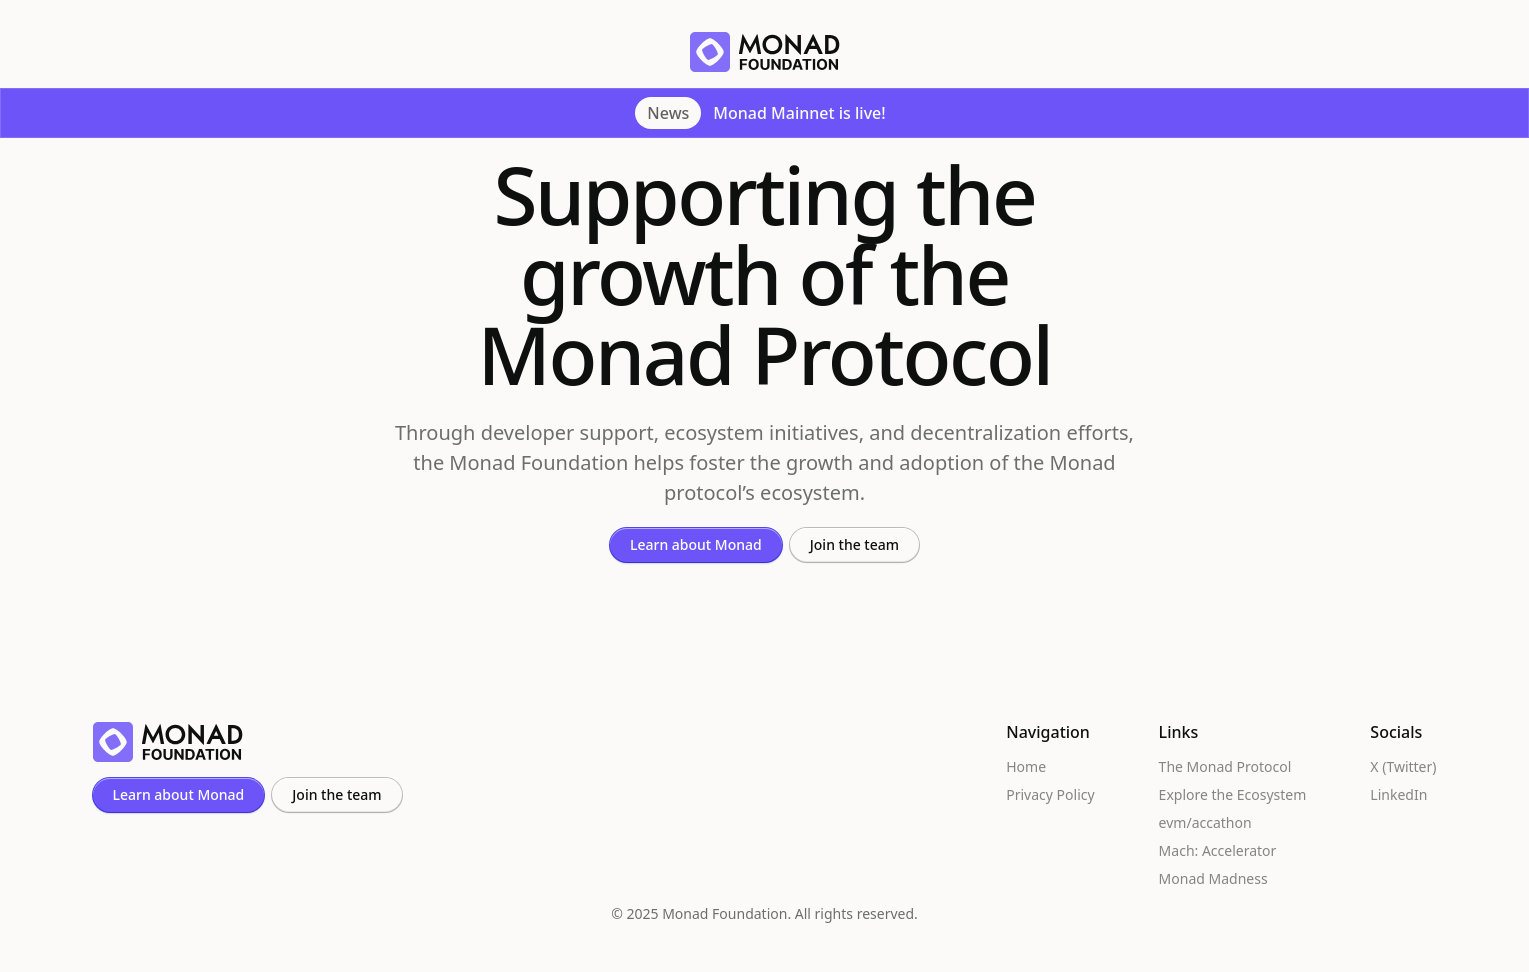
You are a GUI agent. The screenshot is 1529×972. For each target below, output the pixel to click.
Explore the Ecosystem (1233, 795)
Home (1026, 767)
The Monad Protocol (1225, 767)
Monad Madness (1213, 879)
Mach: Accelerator (1218, 851)
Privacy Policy (1050, 795)
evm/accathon (1205, 823)
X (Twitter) (1403, 767)
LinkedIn (1398, 795)
